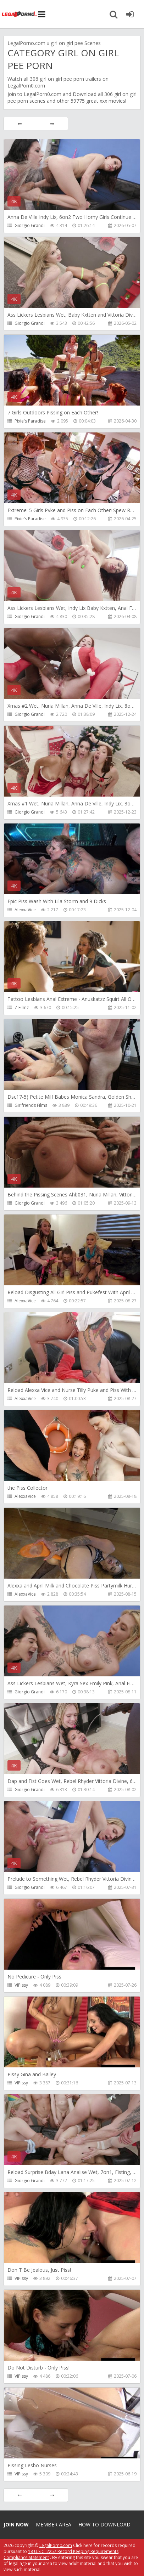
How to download (104, 2524)
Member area (53, 2524)
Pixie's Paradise (30, 421)
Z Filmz (22, 1007)
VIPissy (21, 1985)
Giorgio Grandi (30, 225)
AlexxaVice (25, 910)
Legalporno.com (19, 14)
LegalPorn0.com (42, 94)
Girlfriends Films (31, 1105)
